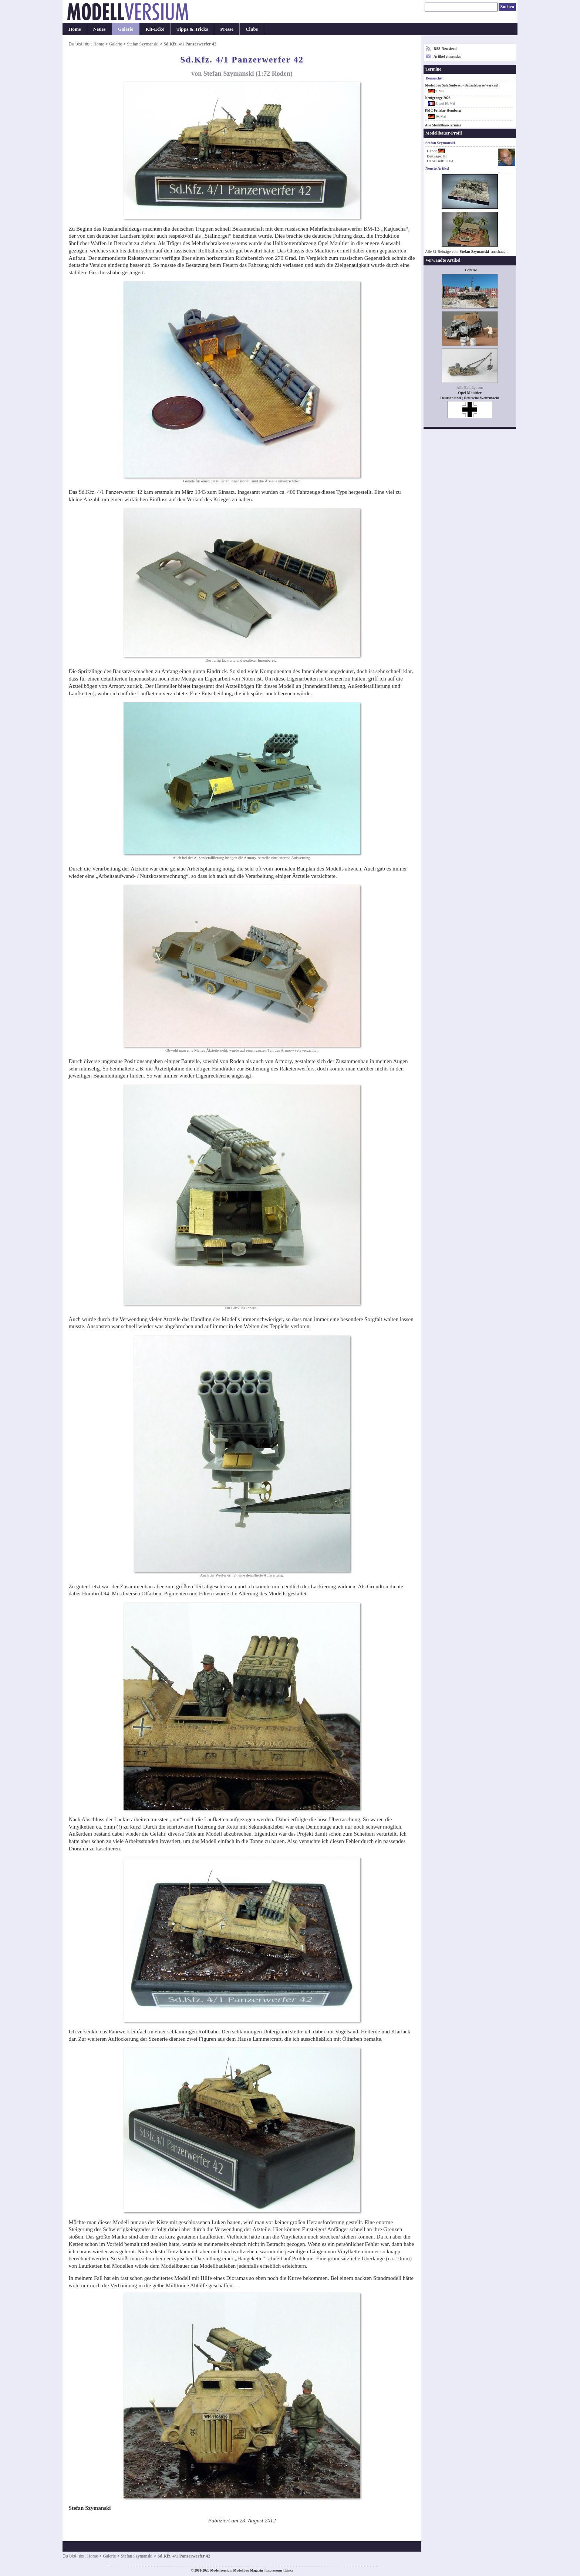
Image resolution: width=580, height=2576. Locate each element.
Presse (226, 29)
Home (74, 29)
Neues (99, 29)
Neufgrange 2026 (438, 98)
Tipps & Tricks (192, 29)
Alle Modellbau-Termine (443, 125)
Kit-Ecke (154, 29)
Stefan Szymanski (142, 44)
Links (288, 2570)
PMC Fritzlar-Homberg (443, 110)
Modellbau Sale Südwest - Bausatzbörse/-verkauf (461, 85)
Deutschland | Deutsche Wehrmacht (469, 398)
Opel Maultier (470, 393)
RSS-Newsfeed (445, 49)
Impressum (273, 2570)
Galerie (126, 29)
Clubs (252, 29)
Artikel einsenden (447, 56)
